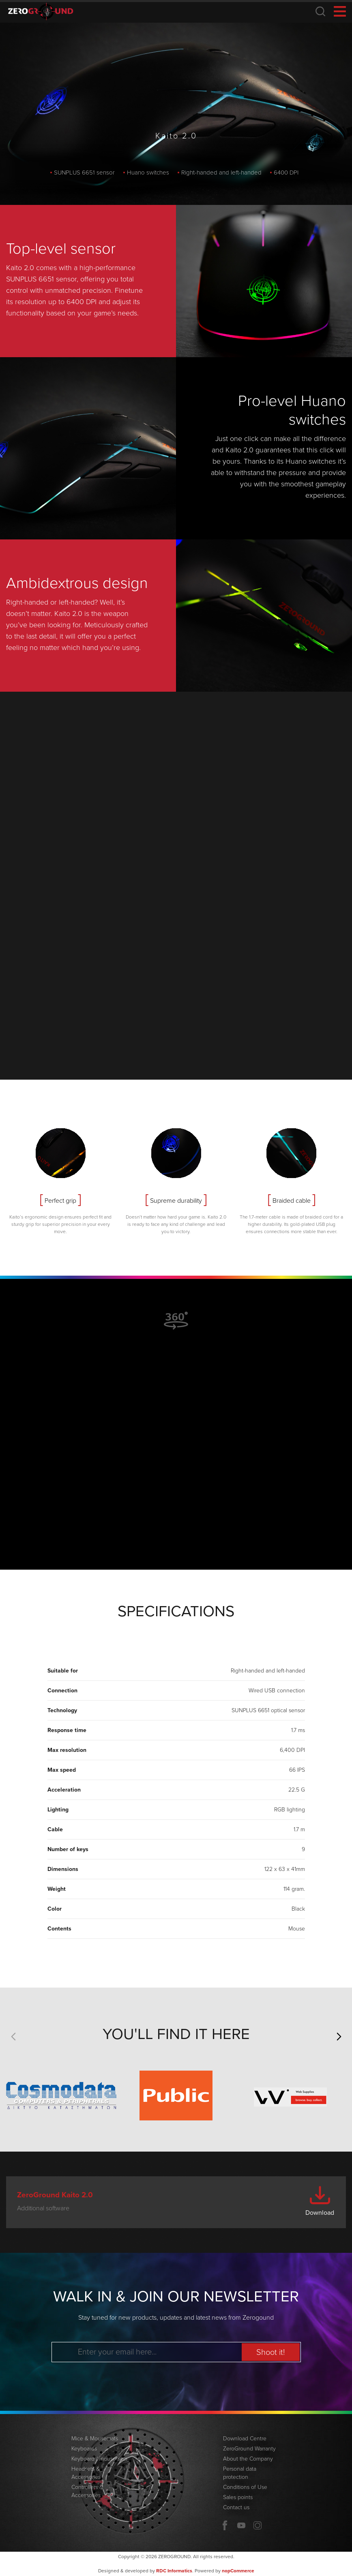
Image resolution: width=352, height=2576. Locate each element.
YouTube (241, 2525)
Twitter (257, 2525)
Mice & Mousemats (94, 2438)
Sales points (238, 2497)
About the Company (248, 2458)
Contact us (236, 2507)
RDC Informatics (174, 2571)
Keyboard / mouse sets (99, 2458)
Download (319, 2213)
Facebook (225, 2525)
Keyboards (84, 2448)
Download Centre (244, 2438)
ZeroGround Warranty (249, 2448)
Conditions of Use (245, 2487)
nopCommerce (238, 2571)
